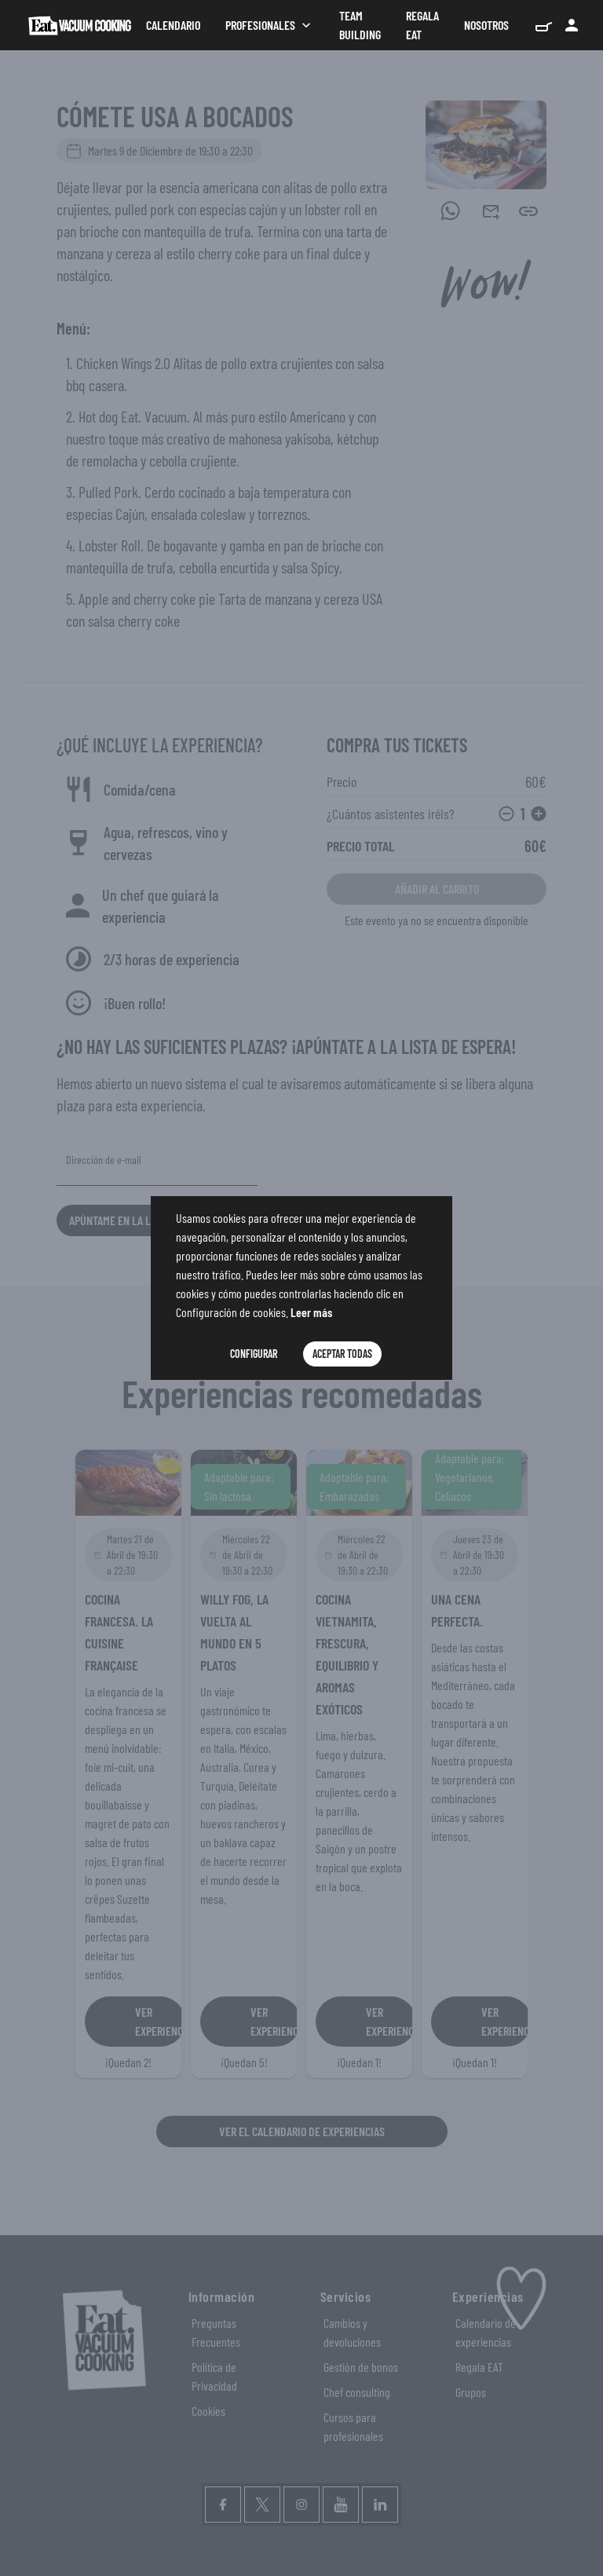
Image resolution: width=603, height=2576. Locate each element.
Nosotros (486, 24)
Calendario (173, 24)
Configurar (253, 1353)
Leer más (311, 1311)
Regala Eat (422, 25)
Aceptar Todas (342, 1353)
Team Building (360, 25)
